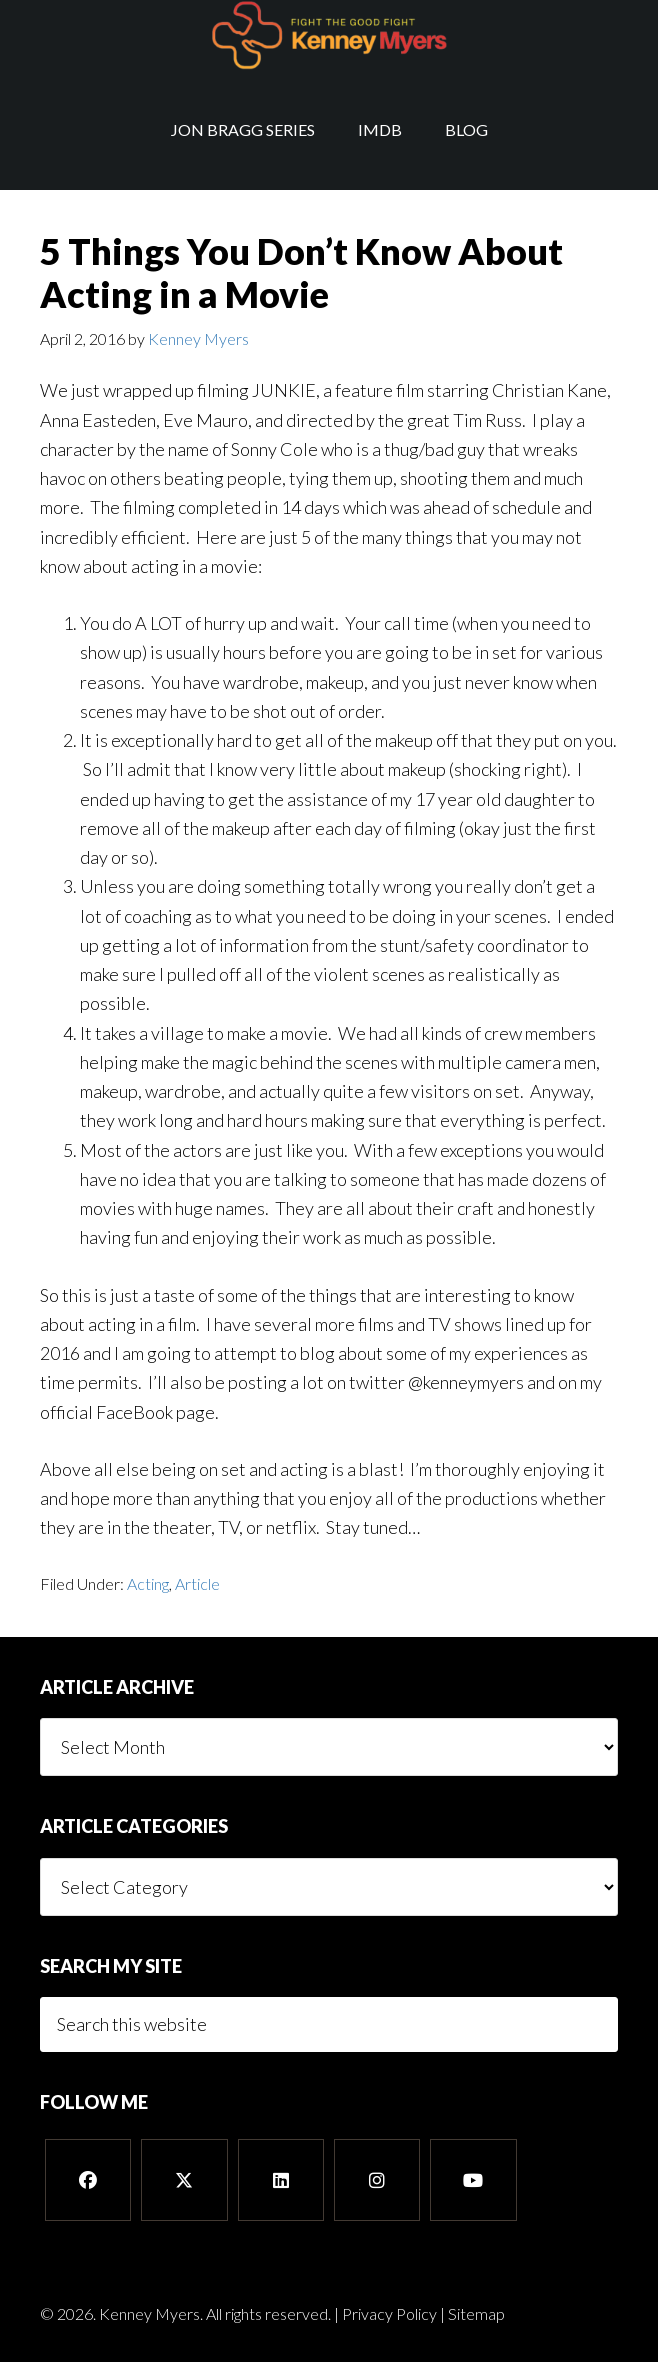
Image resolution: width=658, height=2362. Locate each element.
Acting (148, 1583)
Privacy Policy (389, 2313)
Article (197, 1583)
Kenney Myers (329, 35)
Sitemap (476, 2313)
